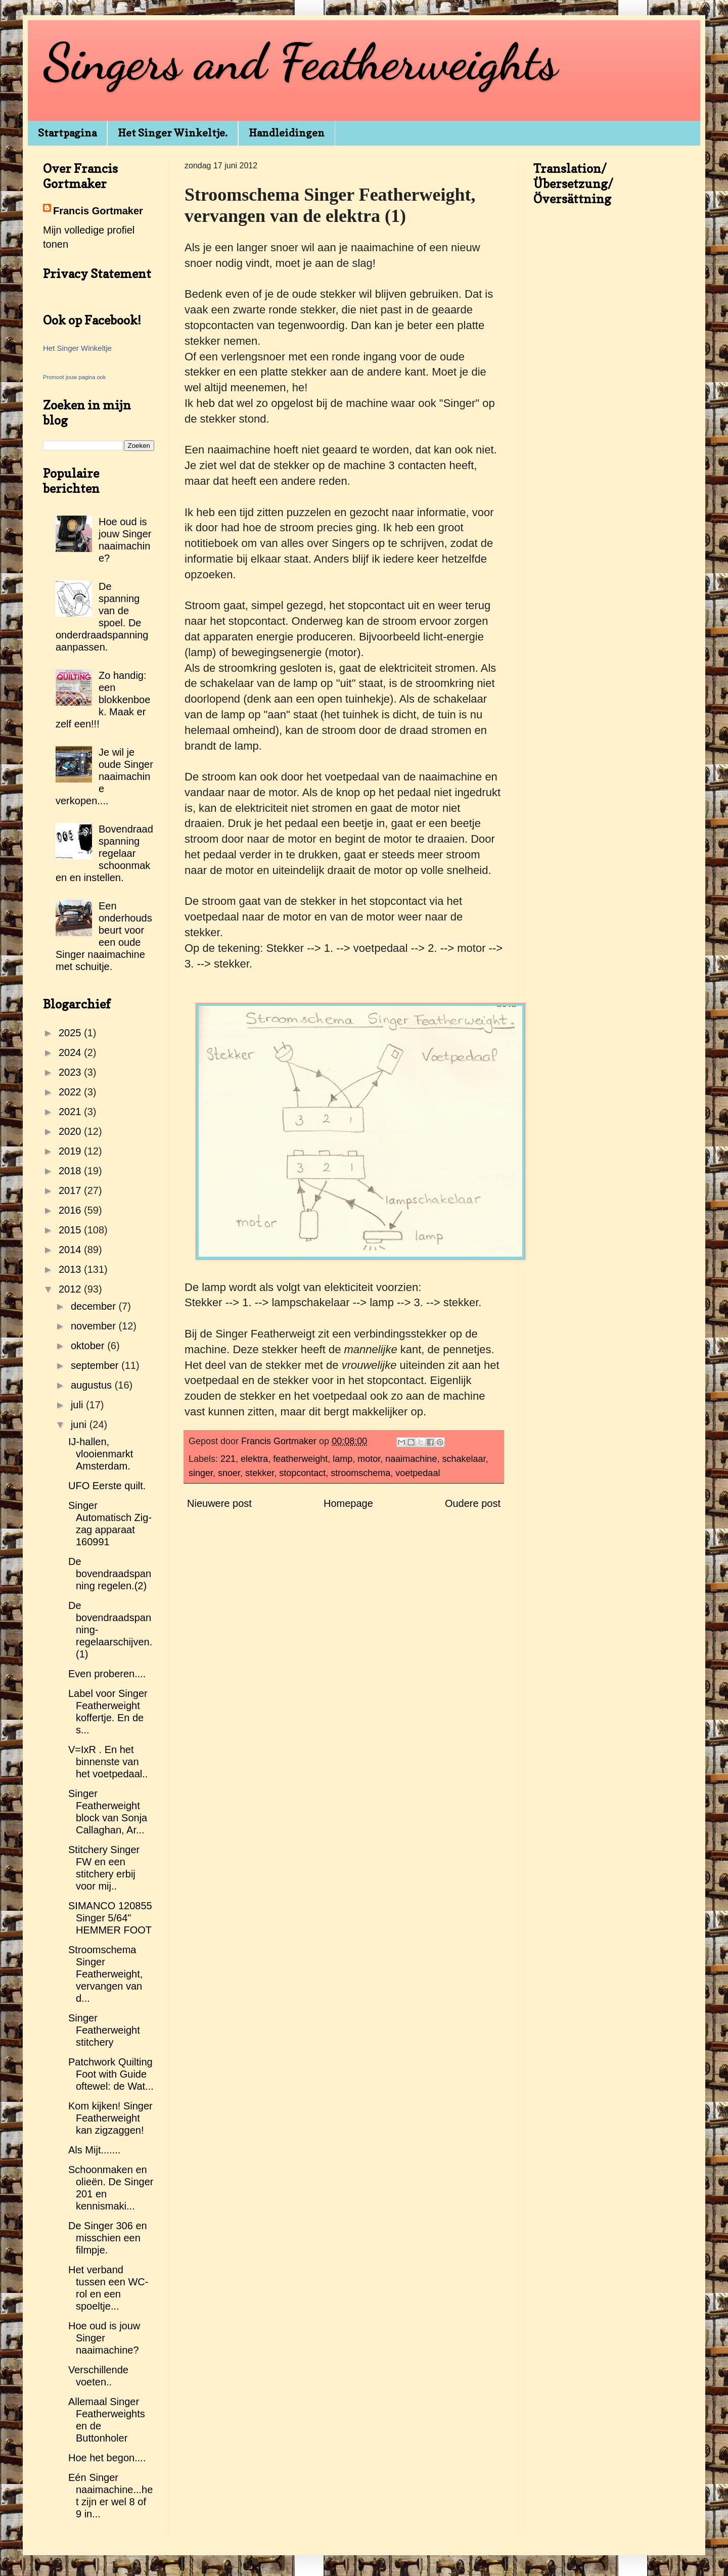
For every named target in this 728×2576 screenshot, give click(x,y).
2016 (71, 1210)
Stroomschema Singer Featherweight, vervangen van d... (105, 1974)
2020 (71, 1131)
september (96, 1365)
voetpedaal (417, 1473)
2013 (71, 1269)
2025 (71, 1032)
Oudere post (472, 1503)
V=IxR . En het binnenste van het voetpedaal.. (108, 1761)
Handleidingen (287, 133)
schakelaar (463, 1459)
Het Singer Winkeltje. (173, 133)
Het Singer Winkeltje (77, 348)
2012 (71, 1289)
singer (201, 1473)
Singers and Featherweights (300, 61)
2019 (71, 1151)
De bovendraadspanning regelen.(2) (109, 1573)
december (95, 1306)
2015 (71, 1229)
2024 (71, 1052)
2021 (71, 1111)
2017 (71, 1190)
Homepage (348, 1503)
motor (368, 1459)
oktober (89, 1345)
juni (80, 1424)
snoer (229, 1473)
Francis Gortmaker (98, 210)
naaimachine (411, 1459)
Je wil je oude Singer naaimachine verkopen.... (104, 776)
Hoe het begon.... (107, 2457)
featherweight (300, 1459)
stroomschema (360, 1473)
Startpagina (67, 133)
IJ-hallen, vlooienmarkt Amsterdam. (100, 1453)
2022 (71, 1091)
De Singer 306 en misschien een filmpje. (107, 2238)
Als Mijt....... (94, 2149)
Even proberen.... (107, 1673)
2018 (71, 1170)
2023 (71, 1072)
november (95, 1325)
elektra (254, 1459)
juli (78, 1404)
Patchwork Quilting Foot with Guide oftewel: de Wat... (111, 2074)
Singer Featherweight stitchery (104, 2030)
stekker (259, 1473)
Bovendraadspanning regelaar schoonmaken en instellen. (104, 853)
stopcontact (302, 1473)
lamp (342, 1459)
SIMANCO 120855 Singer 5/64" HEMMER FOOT (110, 1918)
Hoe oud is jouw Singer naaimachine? (104, 2338)
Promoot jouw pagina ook (74, 377)
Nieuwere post (219, 1503)
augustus (93, 1385)
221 (228, 1459)
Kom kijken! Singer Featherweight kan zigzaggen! (110, 2118)
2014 (71, 1249)
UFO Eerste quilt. (107, 1485)
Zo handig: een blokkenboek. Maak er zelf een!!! (103, 699)
